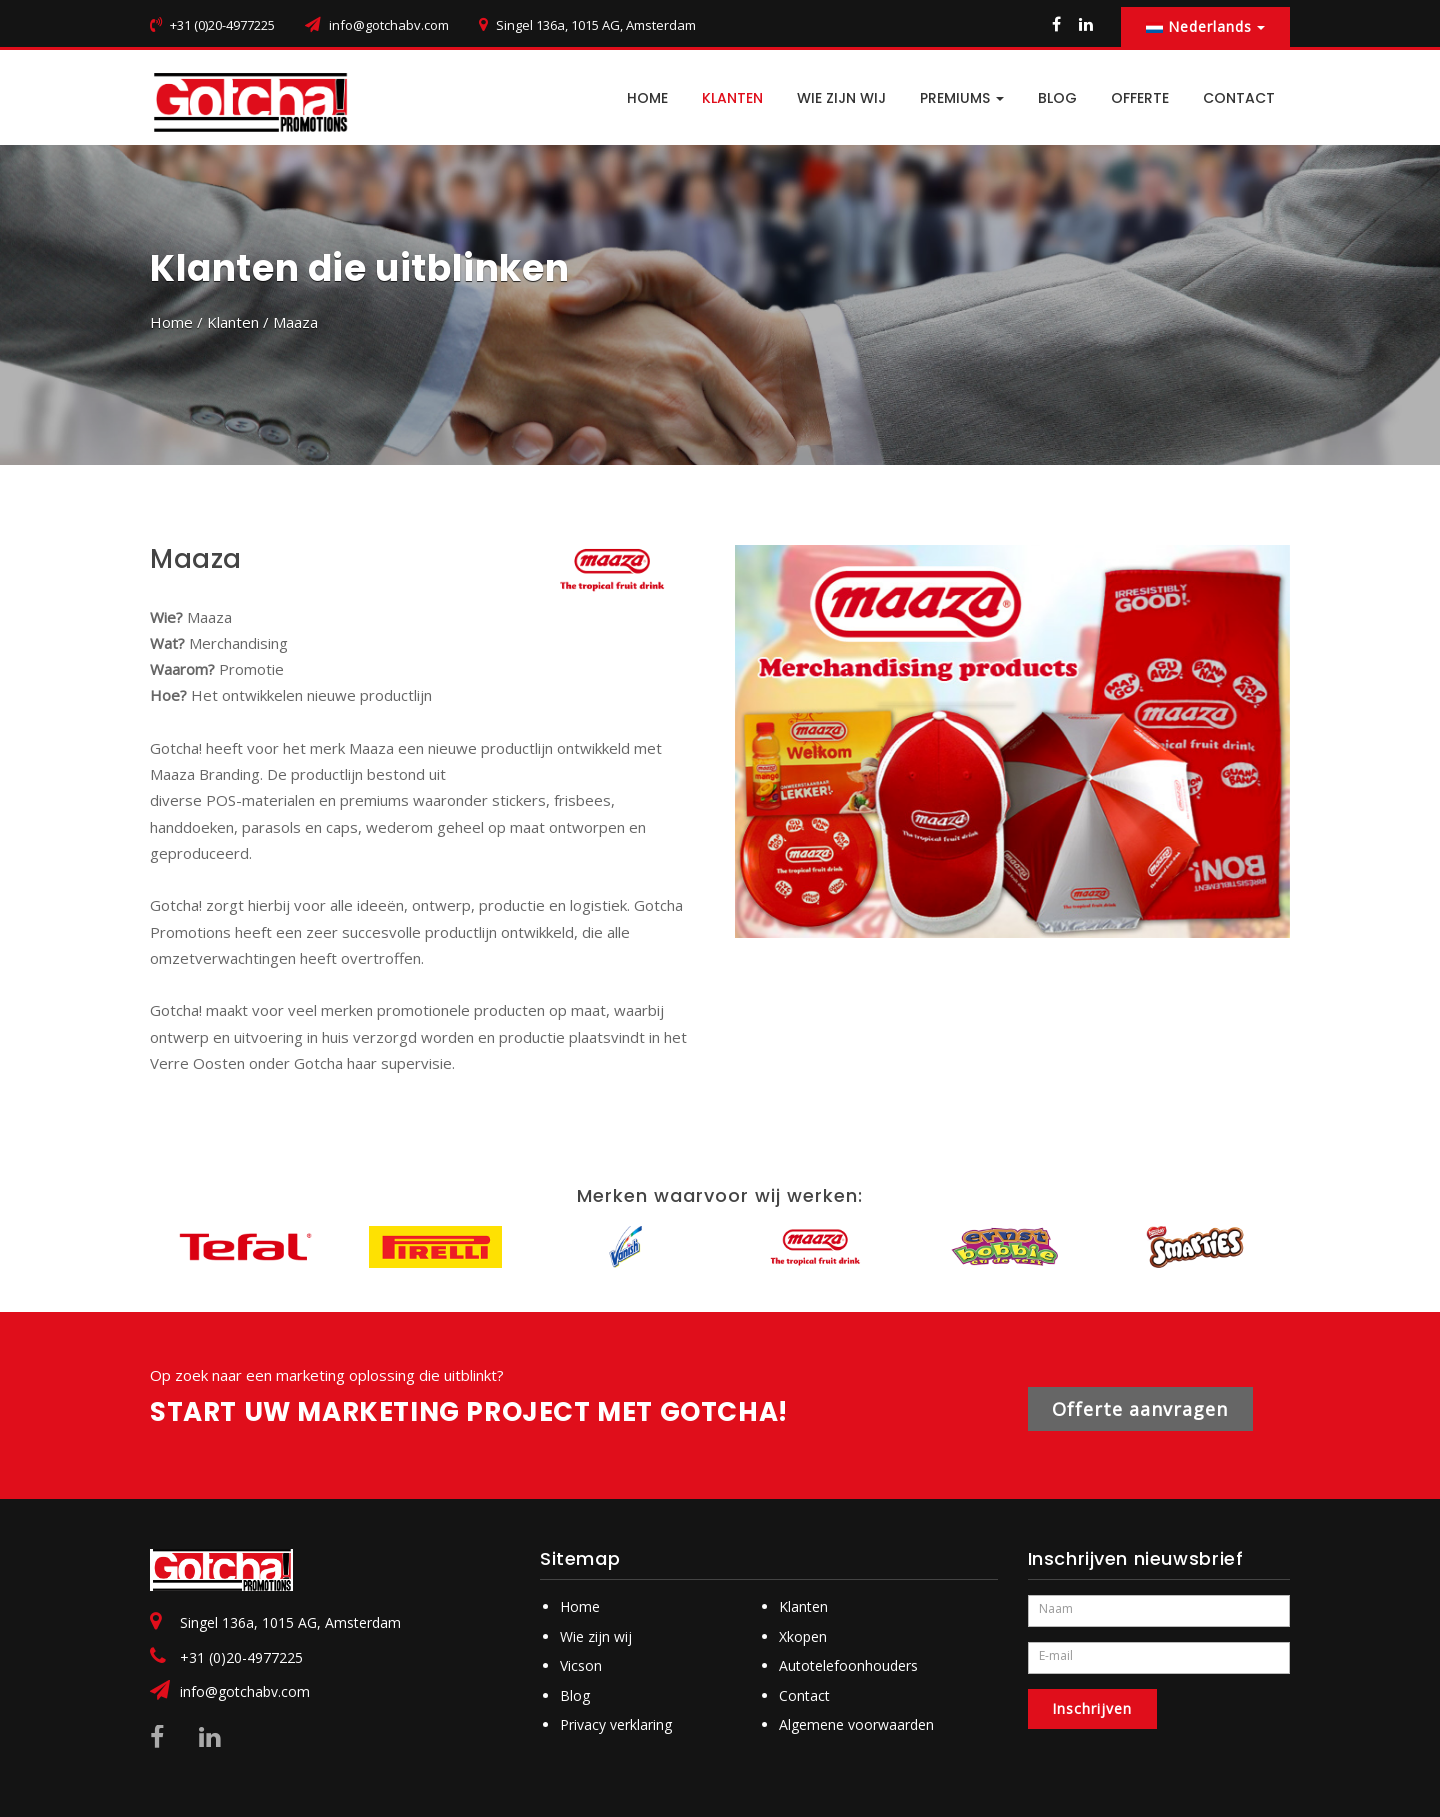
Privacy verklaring (616, 1724)
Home (171, 322)
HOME (647, 98)
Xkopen (803, 1636)
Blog (575, 1695)
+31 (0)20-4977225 (241, 1657)
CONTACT (1239, 98)
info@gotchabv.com (389, 25)
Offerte (1140, 98)
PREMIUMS (962, 98)
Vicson (581, 1665)
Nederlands (1205, 26)
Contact (804, 1695)
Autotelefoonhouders (848, 1665)
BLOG (1057, 98)
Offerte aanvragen (1141, 1409)
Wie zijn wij (841, 98)
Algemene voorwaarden (856, 1724)
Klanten (732, 98)
